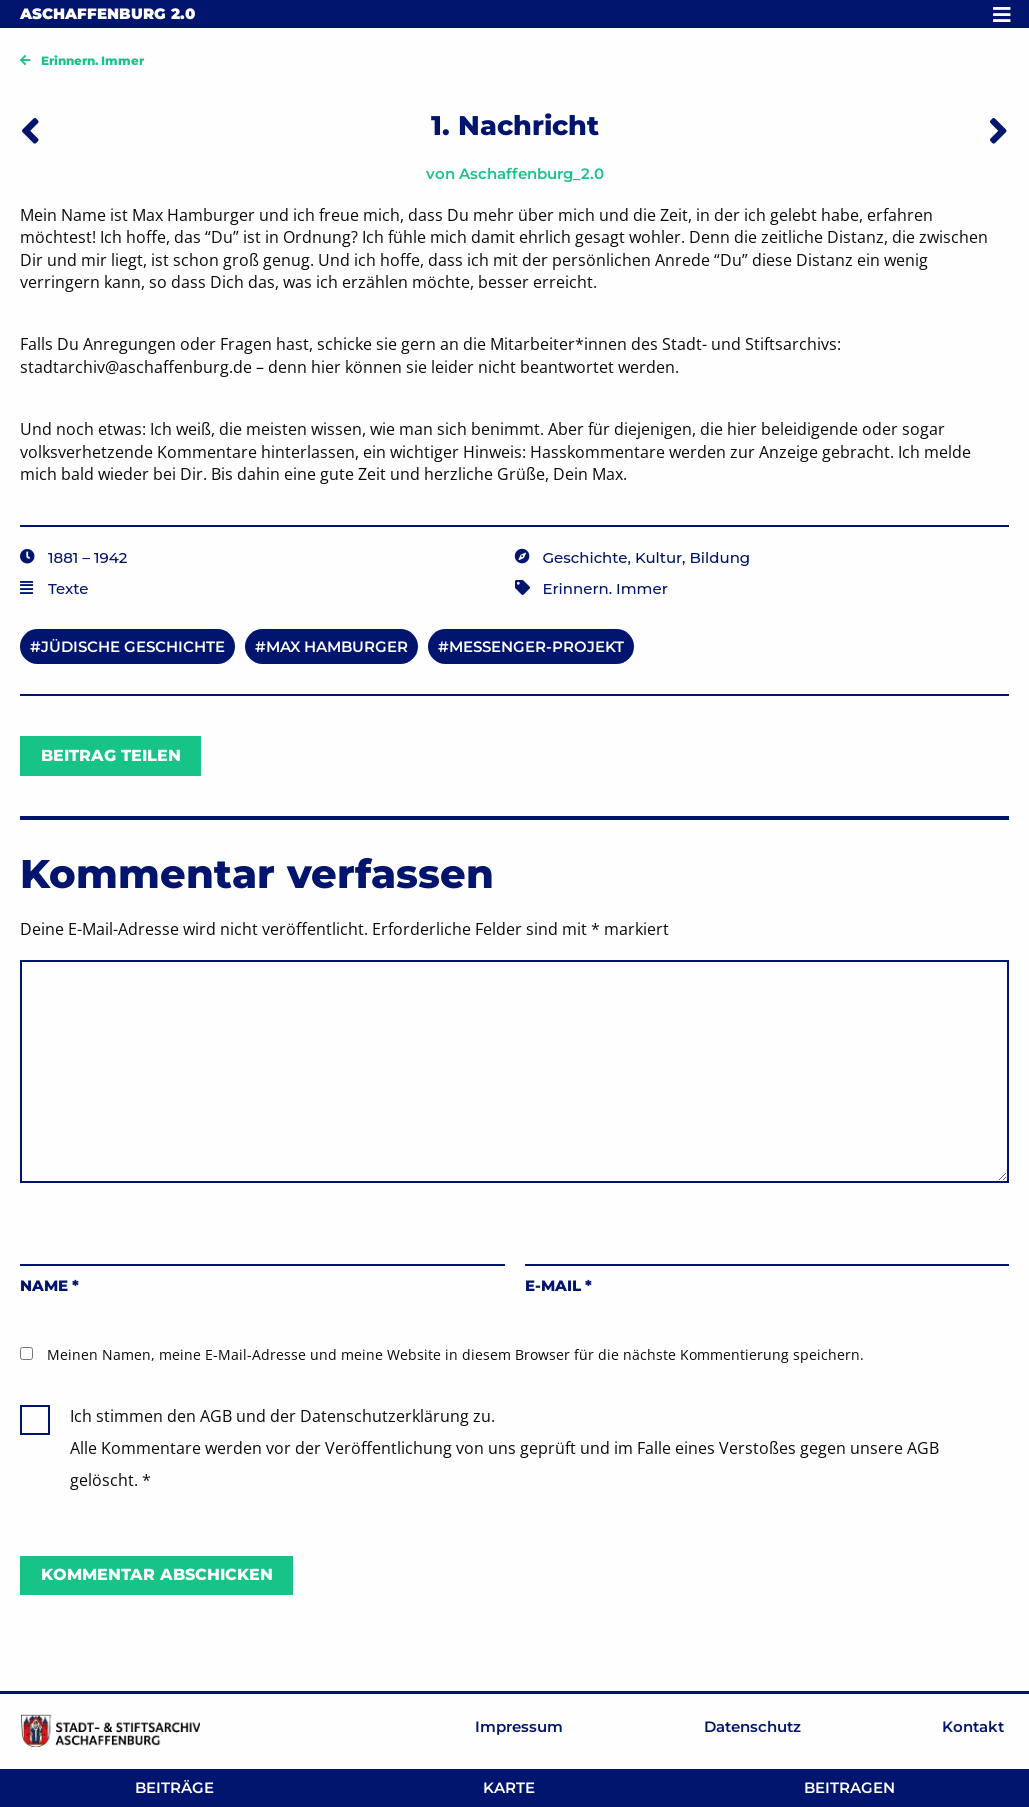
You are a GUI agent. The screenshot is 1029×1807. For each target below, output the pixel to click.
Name (49, 1285)
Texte (68, 588)
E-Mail (558, 1285)
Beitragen (849, 1787)
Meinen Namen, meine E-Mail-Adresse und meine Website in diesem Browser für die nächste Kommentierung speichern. (455, 1354)
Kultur (658, 557)
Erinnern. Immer (92, 60)
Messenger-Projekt (536, 646)
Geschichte (585, 557)
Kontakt (973, 1726)
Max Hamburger (337, 646)
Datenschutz (752, 1726)
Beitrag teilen (111, 755)
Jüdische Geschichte (133, 646)
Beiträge (174, 1787)
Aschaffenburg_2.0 (531, 173)
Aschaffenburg (107, 13)
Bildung (720, 557)
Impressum (519, 1726)
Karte (509, 1787)
